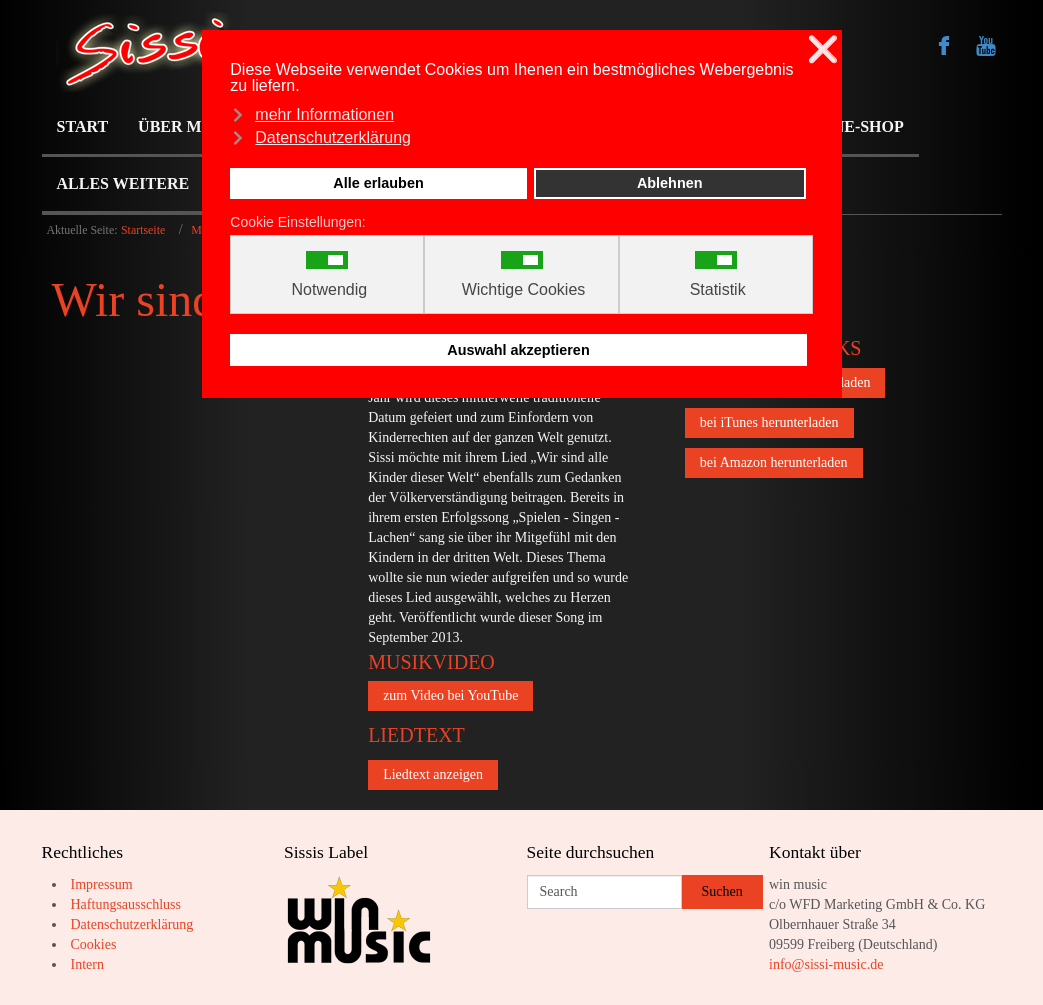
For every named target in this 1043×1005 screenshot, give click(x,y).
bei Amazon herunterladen (774, 462)
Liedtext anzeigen (433, 774)
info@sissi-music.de (826, 964)
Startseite (143, 230)
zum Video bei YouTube (450, 695)
